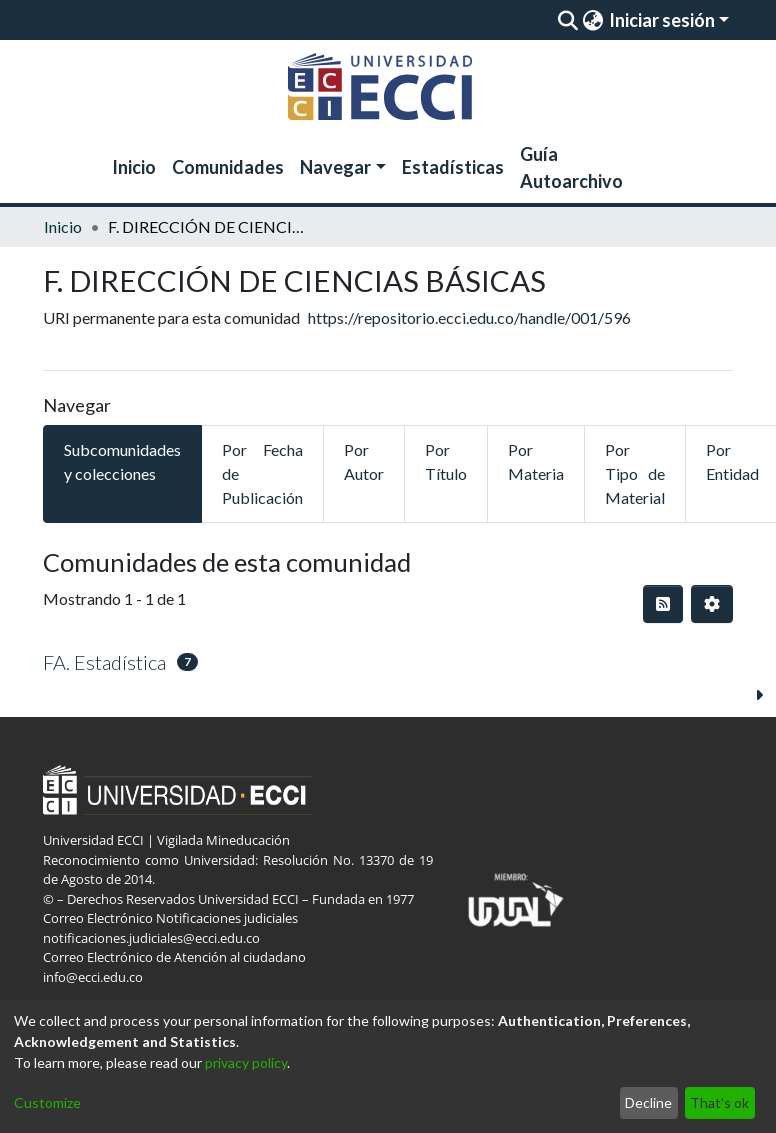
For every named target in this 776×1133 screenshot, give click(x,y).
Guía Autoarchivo (571, 167)
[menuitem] (592, 20)
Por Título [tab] (446, 461)
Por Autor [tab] (364, 461)
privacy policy (246, 1062)
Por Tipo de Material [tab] (635, 473)
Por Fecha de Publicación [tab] (262, 473)
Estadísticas (453, 167)
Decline (648, 1102)
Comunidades (228, 167)
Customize (47, 1102)
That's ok (719, 1102)
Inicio (134, 167)
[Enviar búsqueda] (567, 20)
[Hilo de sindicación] (663, 604)
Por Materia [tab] (536, 461)
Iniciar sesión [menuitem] (662, 20)
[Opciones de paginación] (712, 604)
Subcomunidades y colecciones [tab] (122, 461)
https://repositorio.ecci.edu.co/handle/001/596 (469, 317)
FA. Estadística (104, 662)
